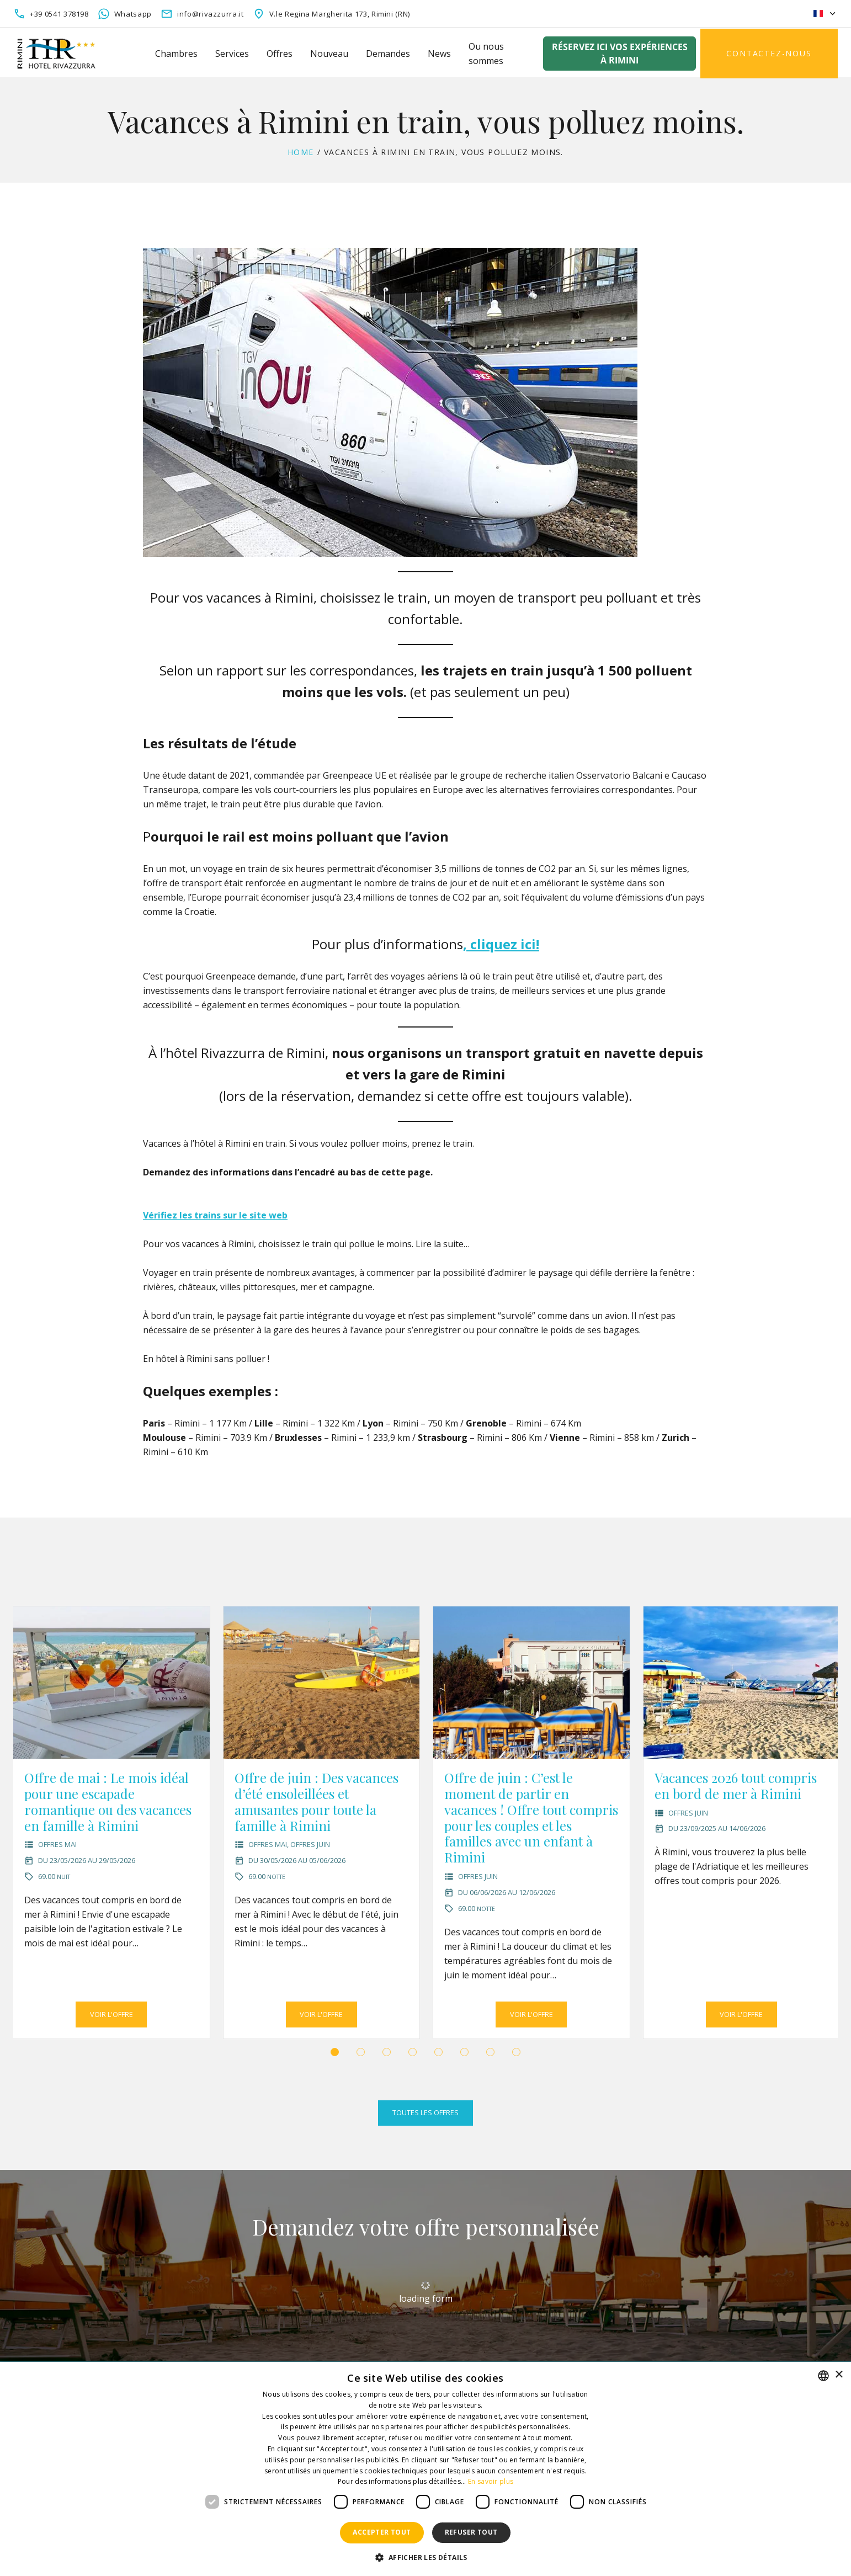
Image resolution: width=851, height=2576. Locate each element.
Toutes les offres (425, 2112)
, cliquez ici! (501, 944)
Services (232, 53)
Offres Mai (57, 1844)
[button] (335, 2052)
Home (301, 152)
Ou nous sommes (486, 53)
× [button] (838, 2375)
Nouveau (329, 53)
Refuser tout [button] (471, 2532)
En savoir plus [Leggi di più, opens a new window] (490, 2481)
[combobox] (823, 2375)
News (439, 53)
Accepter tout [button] (382, 2532)
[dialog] (425, 2469)
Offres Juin (310, 1844)
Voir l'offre (111, 2014)
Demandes (388, 53)
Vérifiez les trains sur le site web (215, 1215)
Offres (279, 53)
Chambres (176, 53)
